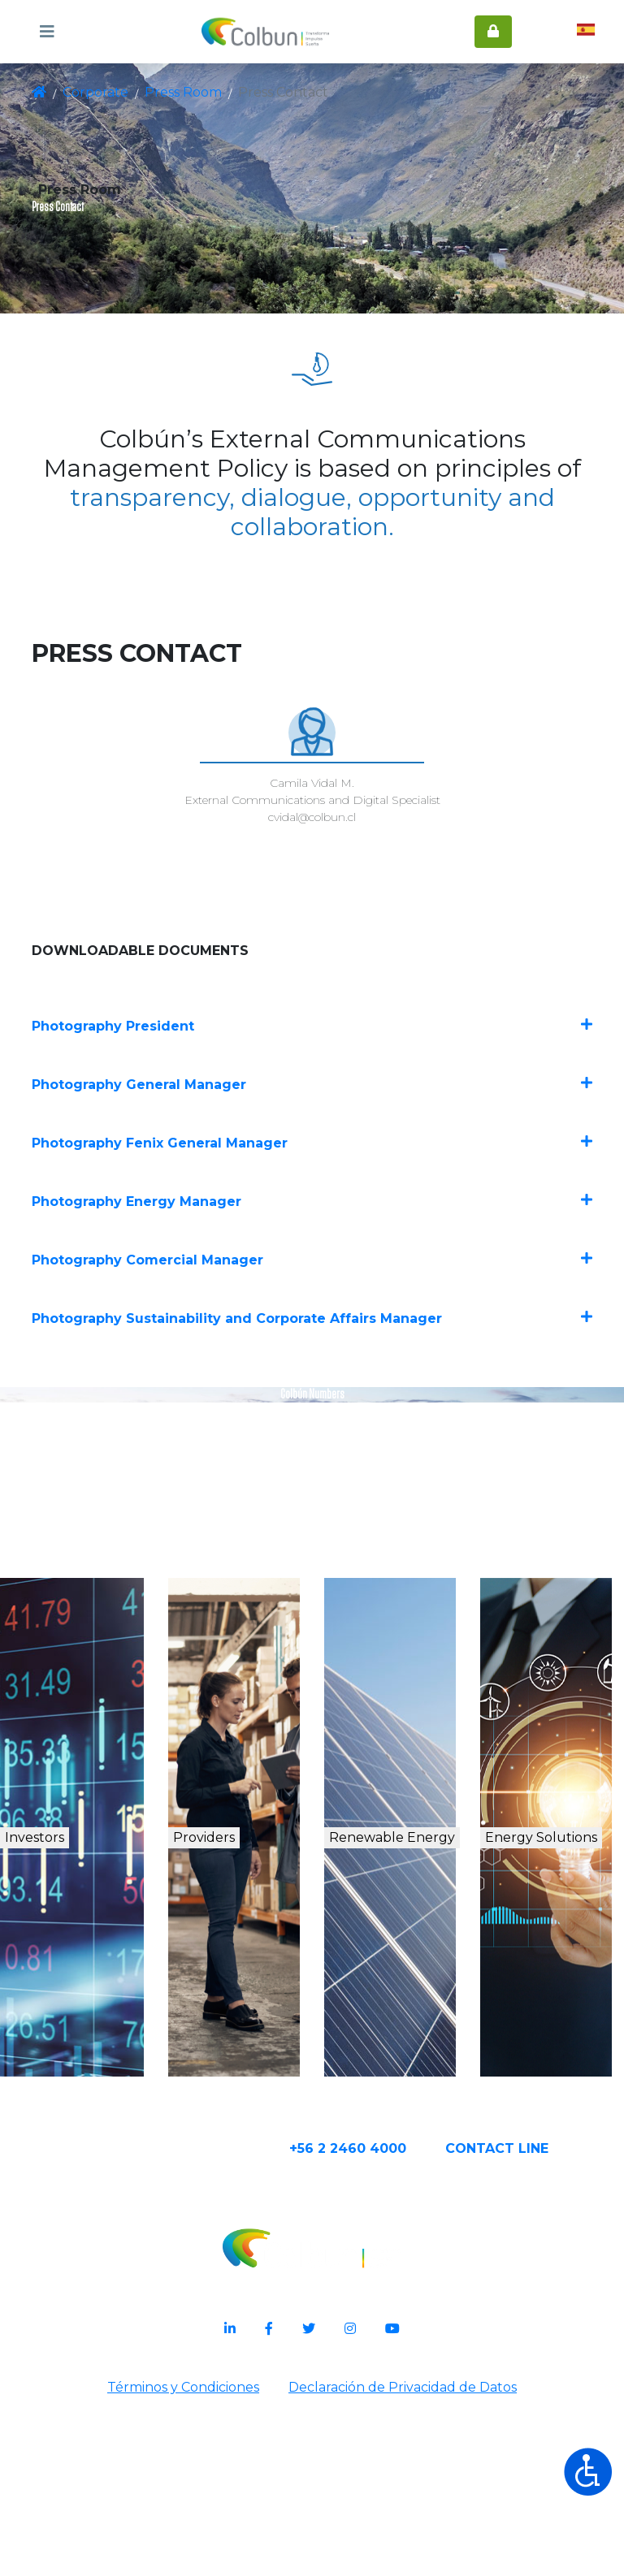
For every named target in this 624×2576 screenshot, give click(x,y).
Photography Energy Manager (312, 1296)
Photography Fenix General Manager (312, 1239)
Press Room (173, 92)
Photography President (312, 1123)
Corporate (94, 92)
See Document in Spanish (312, 1646)
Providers (237, 1983)
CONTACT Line (548, 2321)
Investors (72, 1983)
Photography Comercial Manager (312, 1354)
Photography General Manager (312, 1181)
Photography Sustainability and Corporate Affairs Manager (312, 1412)
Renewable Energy (408, 2000)
